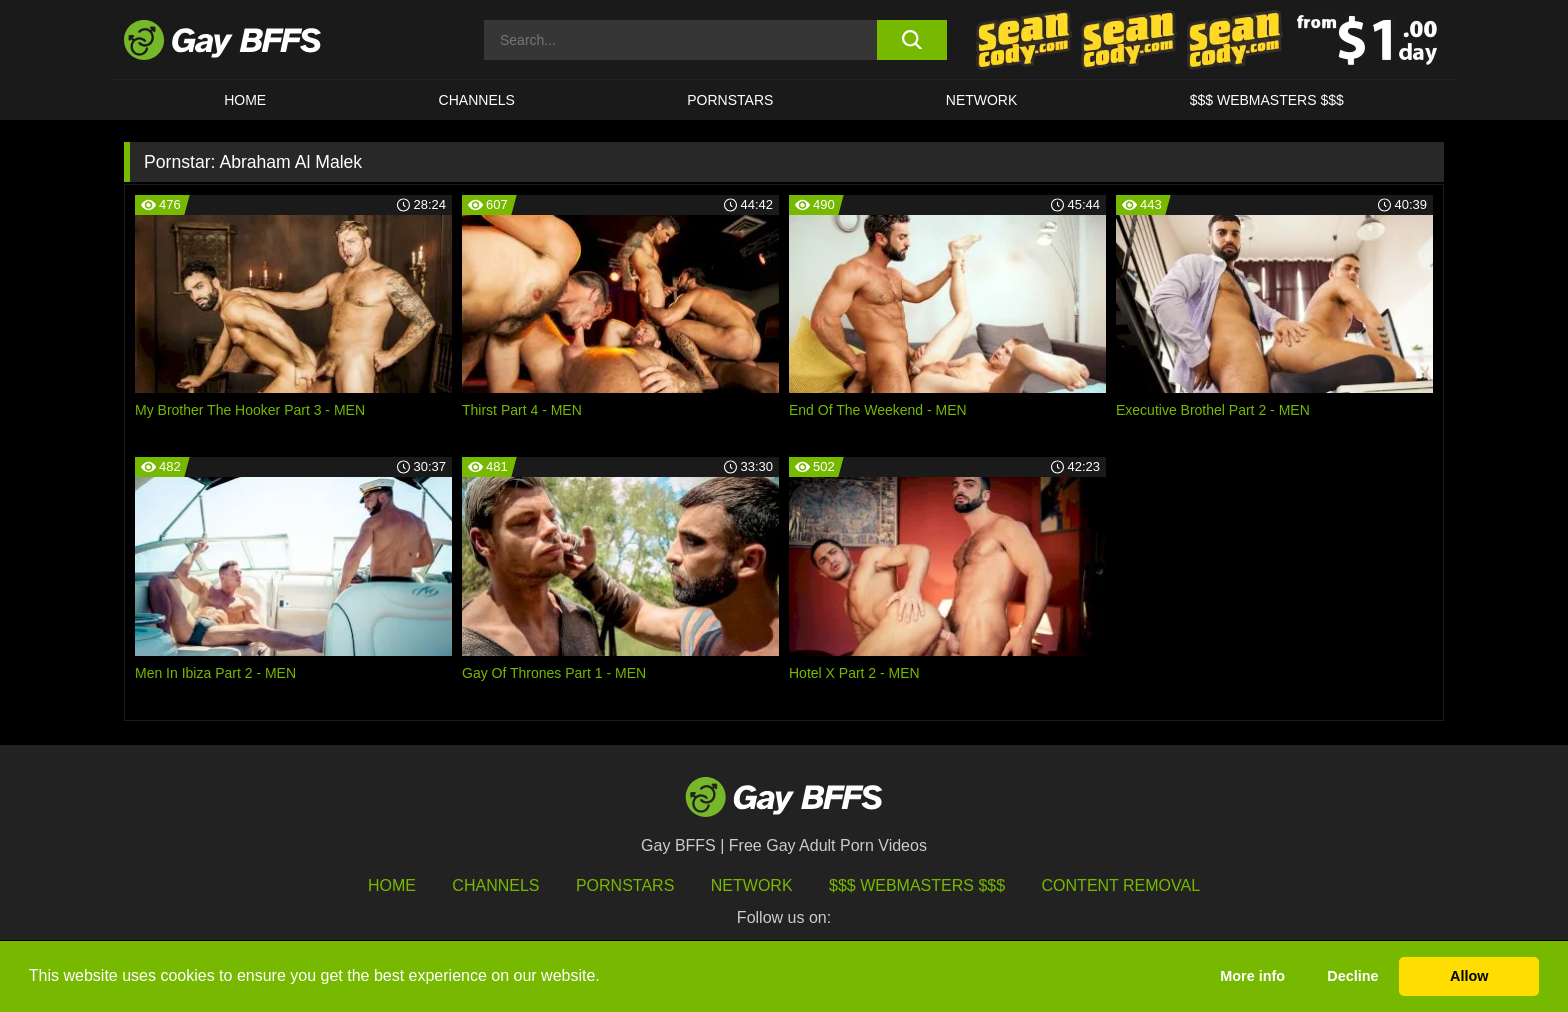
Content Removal (1121, 885)
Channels (495, 885)
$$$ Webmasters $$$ (1267, 100)
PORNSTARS (730, 100)
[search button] (911, 40)
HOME (245, 100)
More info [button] (1252, 976)
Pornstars (625, 885)
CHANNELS (477, 100)
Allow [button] (1469, 976)
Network (982, 100)
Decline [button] (1352, 976)
